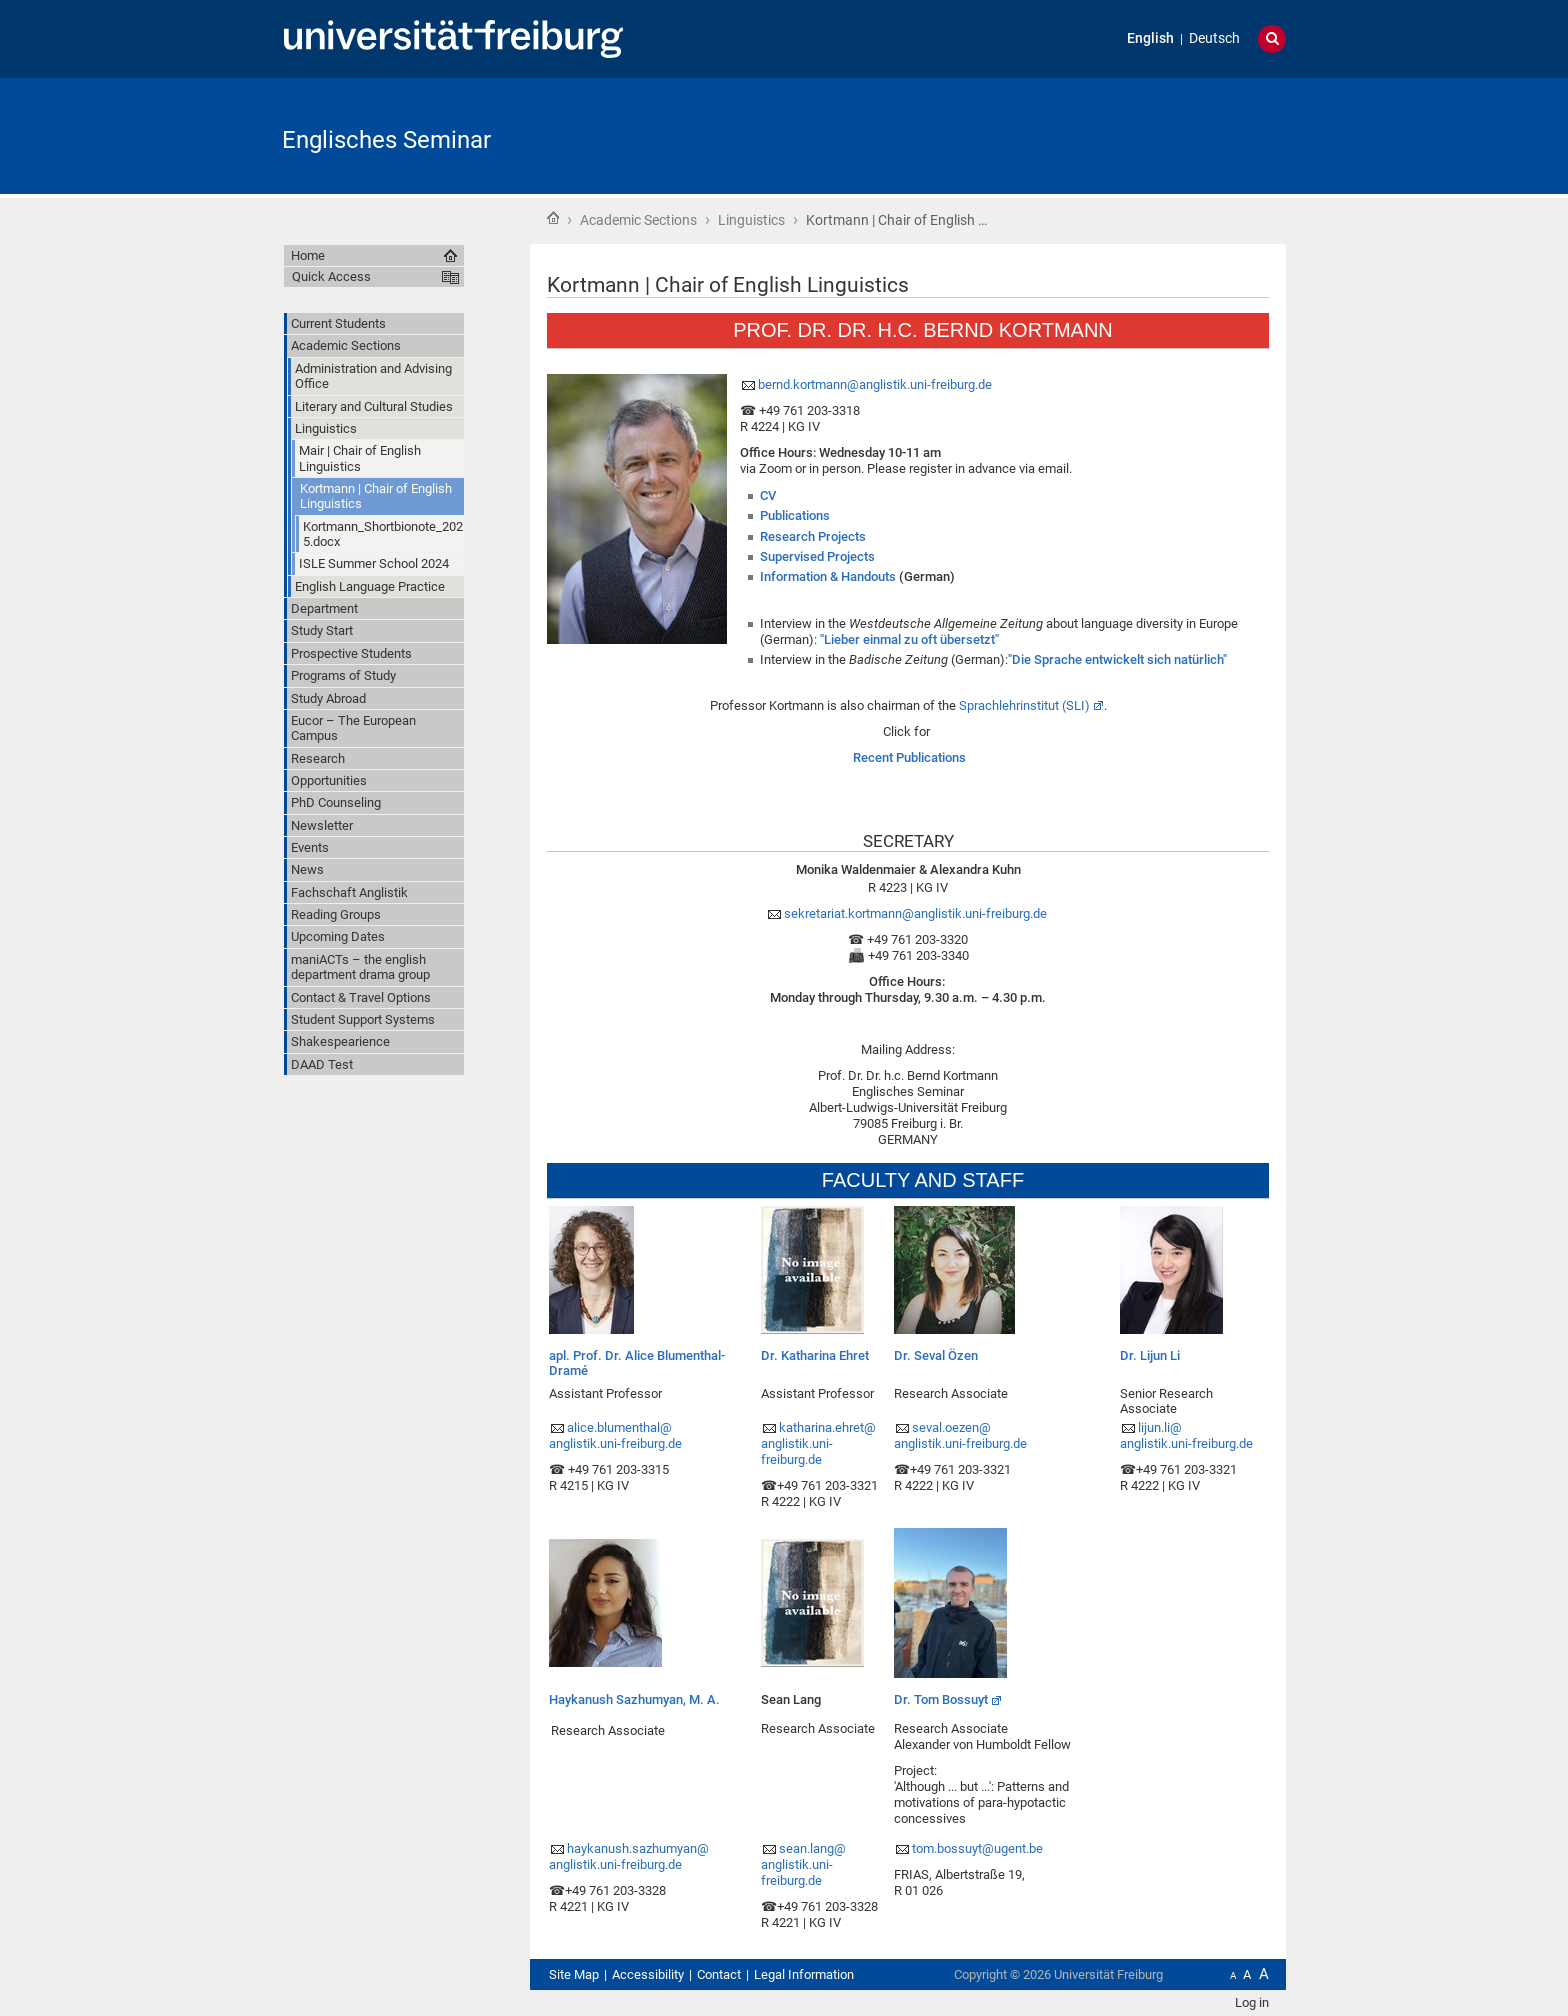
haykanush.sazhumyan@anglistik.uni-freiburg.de (629, 1856)
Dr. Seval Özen (936, 1355)
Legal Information (804, 1974)
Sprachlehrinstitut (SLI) (1024, 705)
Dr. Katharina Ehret (815, 1355)
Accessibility (648, 1974)
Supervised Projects (817, 556)
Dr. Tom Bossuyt (941, 1699)
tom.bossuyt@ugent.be (977, 1848)
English (1150, 38)
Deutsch (1214, 38)
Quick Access (331, 276)
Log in (1252, 2002)
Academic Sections (638, 220)
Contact (719, 1974)
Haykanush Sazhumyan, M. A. (634, 1699)
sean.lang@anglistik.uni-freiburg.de (803, 1864)
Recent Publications (909, 757)
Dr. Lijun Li (1150, 1355)
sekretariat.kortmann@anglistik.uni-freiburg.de (917, 913)
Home (553, 218)
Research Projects (813, 536)
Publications (795, 515)
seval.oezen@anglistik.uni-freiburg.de (960, 1435)
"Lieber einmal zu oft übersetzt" (909, 639)
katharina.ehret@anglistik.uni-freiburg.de (818, 1443)
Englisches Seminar (386, 140)
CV (768, 495)
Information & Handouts (828, 576)
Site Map (574, 1974)
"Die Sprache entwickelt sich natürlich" (1117, 659)
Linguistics (751, 220)
